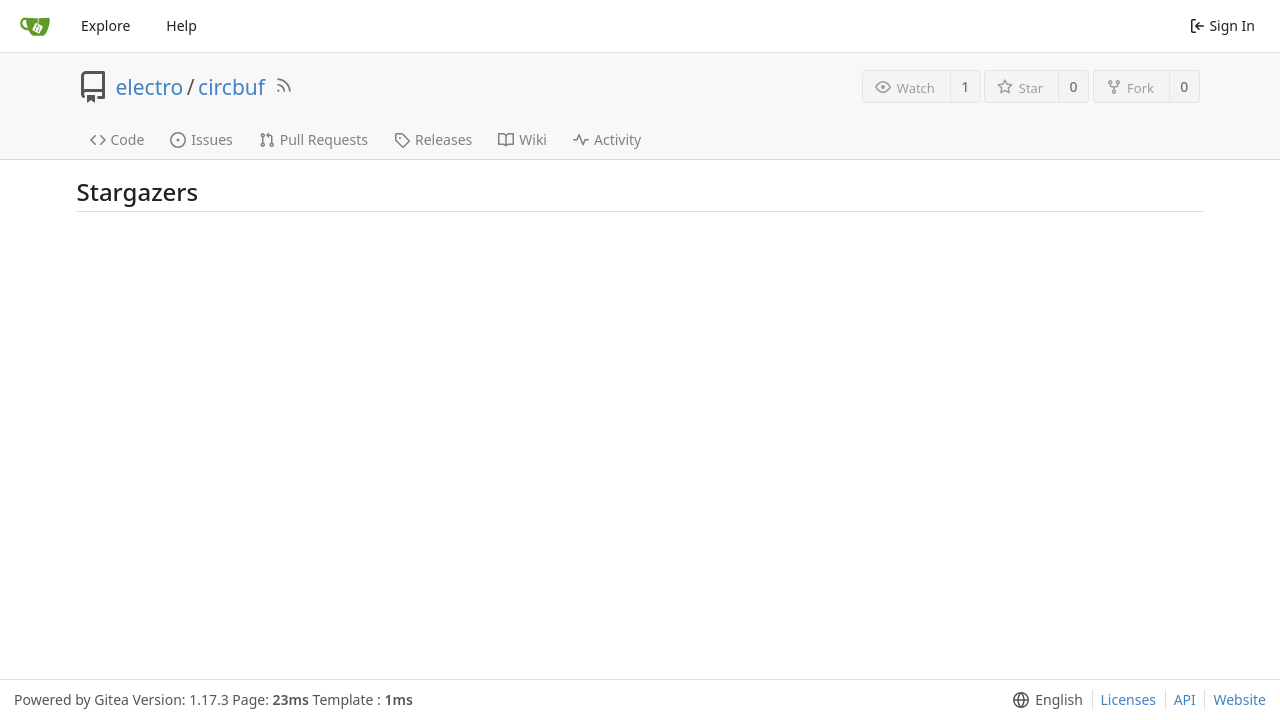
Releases (433, 139)
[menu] (1043, 700)
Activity (607, 139)
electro (150, 87)
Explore (105, 25)
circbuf (231, 87)
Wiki (522, 139)
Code (117, 139)
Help (181, 25)
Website (1239, 699)
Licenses (1129, 699)
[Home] (35, 26)
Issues (201, 139)
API (1185, 699)
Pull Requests (313, 139)
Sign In (1222, 25)
